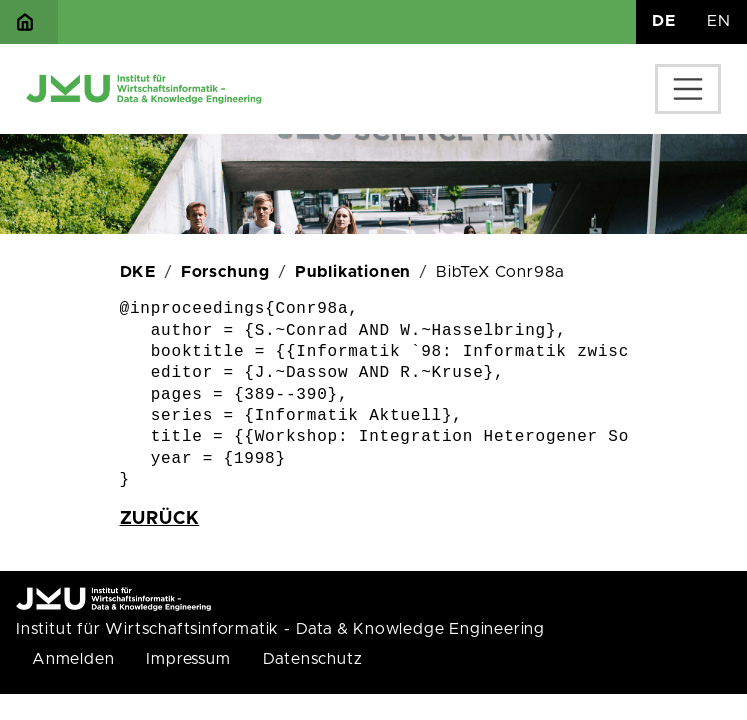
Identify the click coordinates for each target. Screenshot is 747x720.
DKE (138, 272)
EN (719, 21)
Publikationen (353, 272)
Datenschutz (313, 659)
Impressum (188, 659)
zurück (160, 519)
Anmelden (73, 659)
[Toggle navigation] (688, 89)
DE (664, 21)
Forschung (225, 272)
